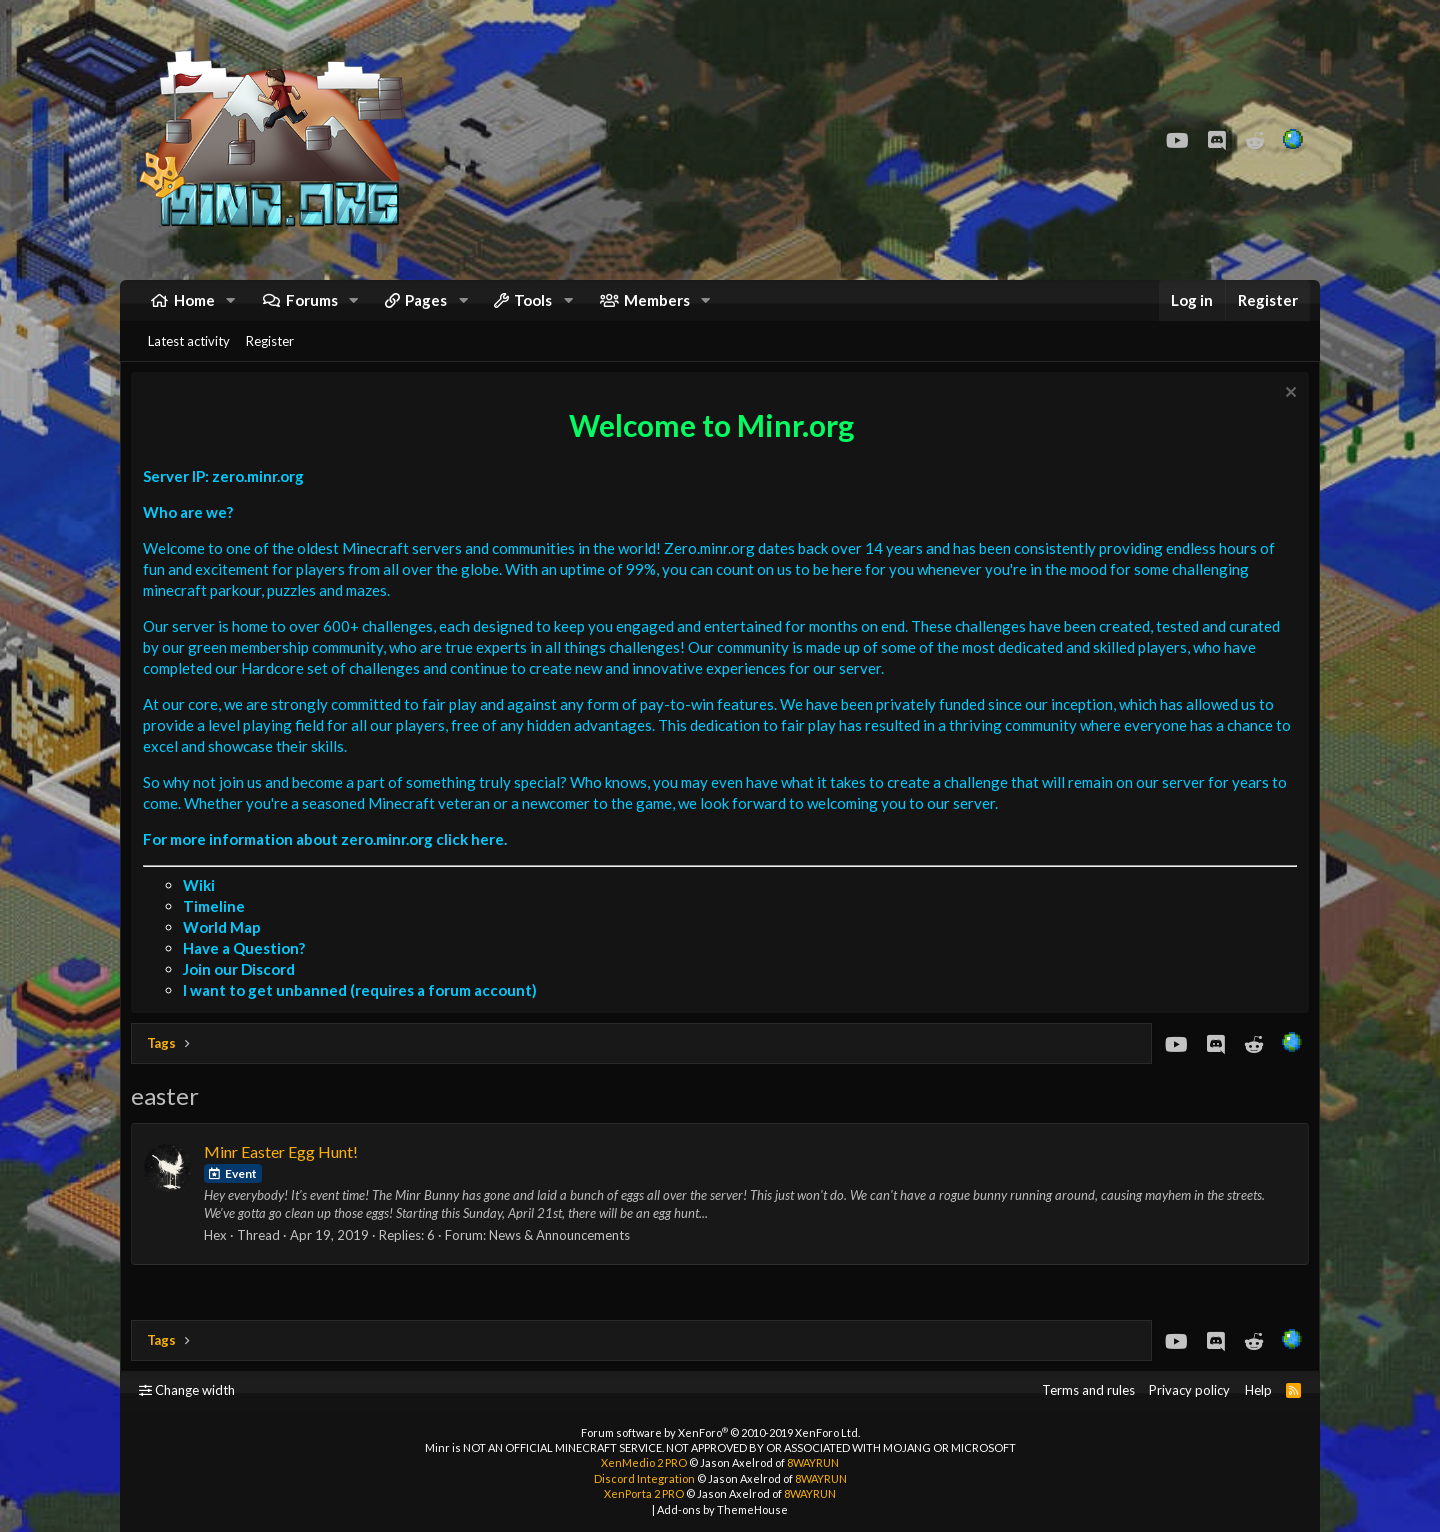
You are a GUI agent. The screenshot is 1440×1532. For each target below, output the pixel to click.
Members (657, 310)
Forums (312, 310)
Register (270, 361)
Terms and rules (1088, 1390)
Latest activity (189, 361)
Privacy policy (1189, 1390)
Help (1258, 1390)
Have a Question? (249, 973)
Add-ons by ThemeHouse (722, 1509)
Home (194, 310)
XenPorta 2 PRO (644, 1493)
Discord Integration (644, 1478)
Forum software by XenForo (720, 1432)
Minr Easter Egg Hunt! (286, 1176)
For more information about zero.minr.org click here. (330, 864)
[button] (231, 310)
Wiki (204, 910)
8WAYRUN (813, 1462)
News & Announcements (564, 1260)
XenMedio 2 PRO (644, 1462)
